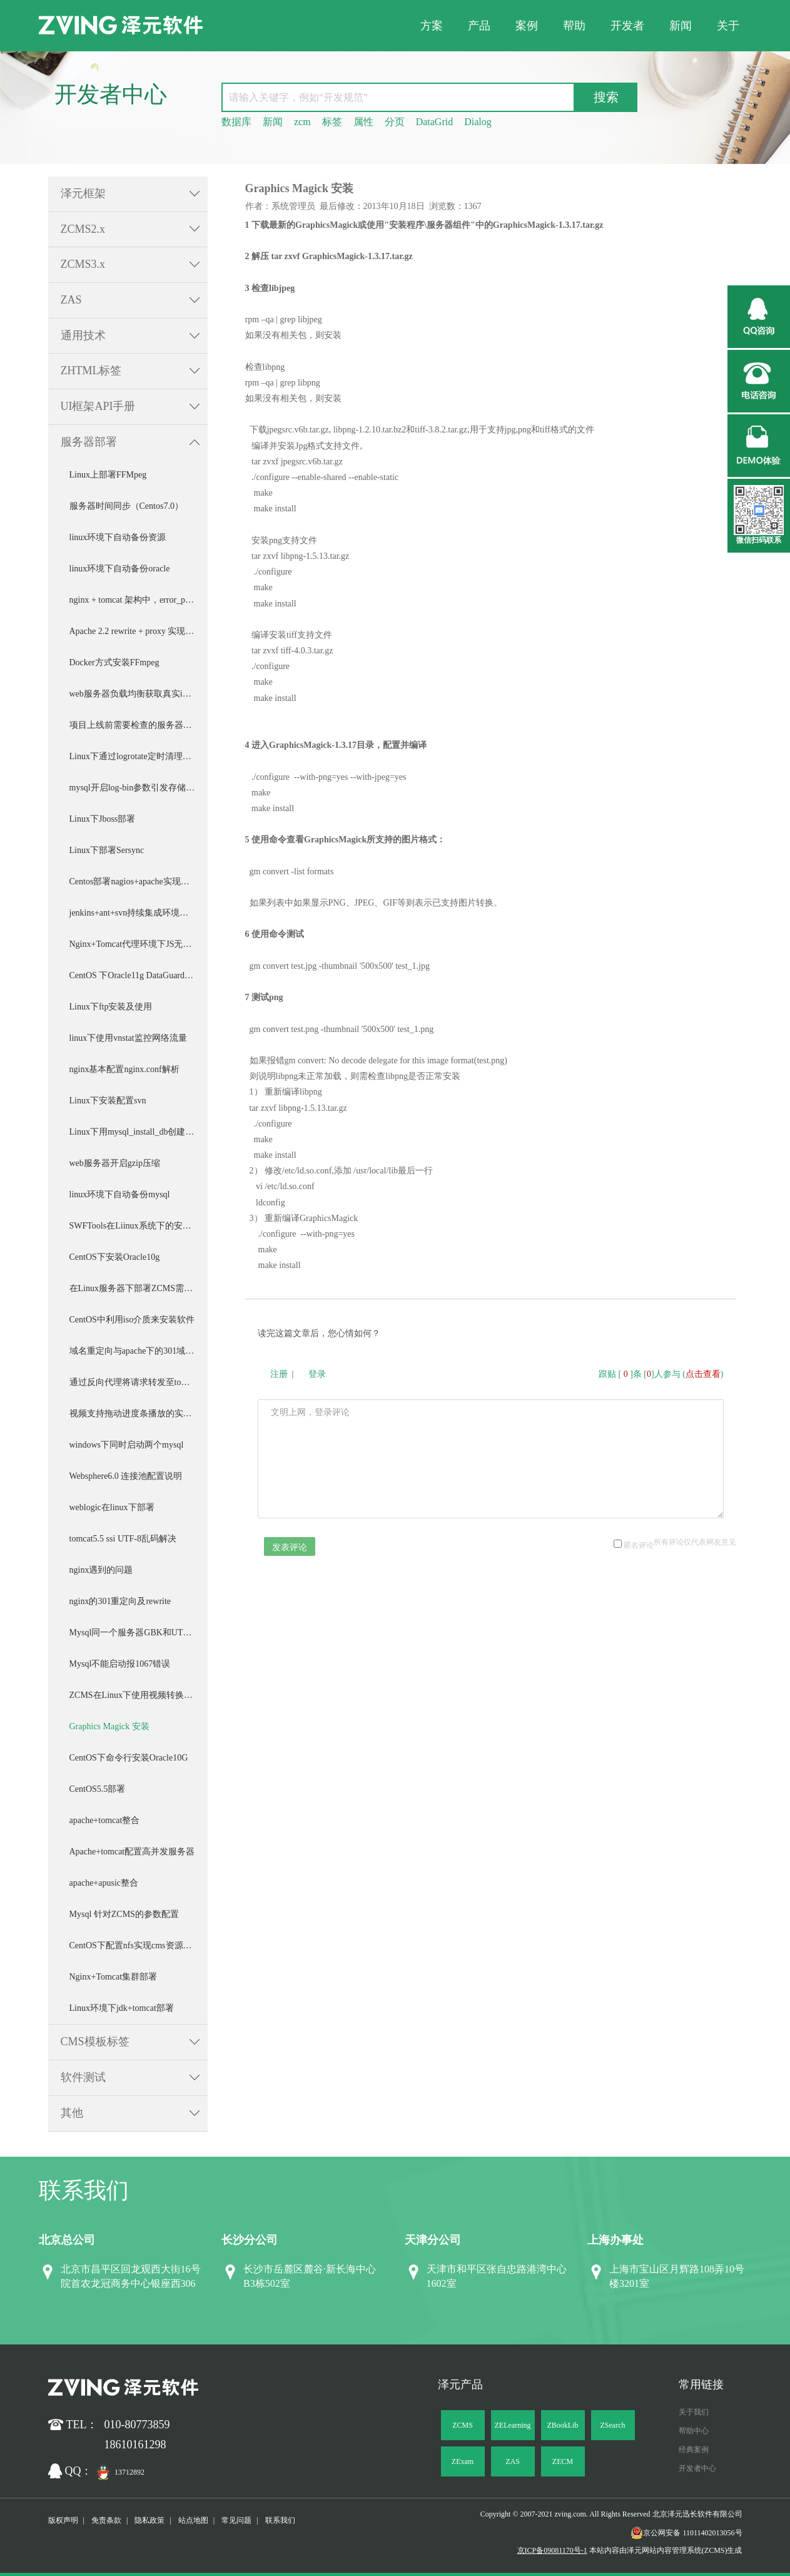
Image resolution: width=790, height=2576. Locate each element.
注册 (279, 1374)
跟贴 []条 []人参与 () (661, 1374)
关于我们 (694, 2412)
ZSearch (612, 2425)
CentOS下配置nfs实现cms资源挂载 (135, 1945)
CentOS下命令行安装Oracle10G (128, 1757)
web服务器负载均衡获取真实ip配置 (137, 693)
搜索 (606, 97)
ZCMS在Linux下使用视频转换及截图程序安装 (138, 1695)
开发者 (627, 25)
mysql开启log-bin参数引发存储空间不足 (138, 787)
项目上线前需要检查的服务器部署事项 (138, 725)
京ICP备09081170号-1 (552, 2550)
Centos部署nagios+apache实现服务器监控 (138, 881)
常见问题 (236, 2520)
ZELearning (513, 2425)
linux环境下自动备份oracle (119, 568)
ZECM (562, 2461)
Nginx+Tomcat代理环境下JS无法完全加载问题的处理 (138, 944)
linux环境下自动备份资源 (117, 537)
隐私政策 (149, 2520)
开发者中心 (697, 2468)
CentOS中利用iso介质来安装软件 (132, 1319)
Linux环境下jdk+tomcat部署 (121, 2008)
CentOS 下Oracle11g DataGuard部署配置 (138, 975)
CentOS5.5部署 (97, 1789)
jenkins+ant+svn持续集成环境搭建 (133, 912)
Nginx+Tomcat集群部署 (113, 1976)
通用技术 (83, 335)
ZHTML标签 (91, 370)
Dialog (478, 121)
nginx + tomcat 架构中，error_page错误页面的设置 (138, 600)
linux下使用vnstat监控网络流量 (128, 1038)
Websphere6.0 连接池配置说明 (126, 1476)
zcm (302, 121)
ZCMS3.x (83, 264)
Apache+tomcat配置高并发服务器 (132, 1851)
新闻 (680, 25)
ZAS (71, 300)
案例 (526, 25)
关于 (728, 25)
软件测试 (83, 2077)
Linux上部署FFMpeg (108, 474)
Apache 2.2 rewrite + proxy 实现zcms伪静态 (138, 631)
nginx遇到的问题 (101, 1570)
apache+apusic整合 (104, 1883)
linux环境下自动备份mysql (119, 1194)
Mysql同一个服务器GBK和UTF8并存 (138, 1632)
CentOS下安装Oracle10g (114, 1257)
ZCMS (462, 2425)
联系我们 (280, 2520)
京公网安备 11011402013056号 (686, 2533)
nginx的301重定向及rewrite (120, 1601)
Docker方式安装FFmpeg (114, 662)
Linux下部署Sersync (106, 850)
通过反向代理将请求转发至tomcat (133, 1382)
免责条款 (106, 2520)
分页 (395, 121)
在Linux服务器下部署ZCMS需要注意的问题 (138, 1288)
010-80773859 (137, 2424)
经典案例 (694, 2449)
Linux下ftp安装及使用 (111, 1006)
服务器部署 (89, 442)
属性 (363, 121)
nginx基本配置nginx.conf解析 (124, 1069)
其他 (72, 2113)
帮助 (574, 25)
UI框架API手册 (98, 406)
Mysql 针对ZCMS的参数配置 (124, 1914)
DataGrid (434, 121)
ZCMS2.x (83, 229)
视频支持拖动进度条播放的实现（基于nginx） (138, 1413)
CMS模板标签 (95, 2041)
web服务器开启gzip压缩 (114, 1163)
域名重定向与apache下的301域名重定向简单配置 (138, 1351)
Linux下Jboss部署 (102, 819)
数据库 (236, 121)
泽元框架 (83, 193)
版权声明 (63, 2520)
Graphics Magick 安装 (109, 1726)
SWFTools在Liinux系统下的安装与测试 (138, 1225)
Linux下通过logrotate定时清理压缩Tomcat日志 (138, 756)
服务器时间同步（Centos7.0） (126, 506)
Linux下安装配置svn (107, 1100)
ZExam (462, 2461)
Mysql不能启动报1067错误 (120, 1664)
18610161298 (135, 2444)
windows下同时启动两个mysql (126, 1444)
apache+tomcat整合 (104, 1820)
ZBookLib (563, 2425)
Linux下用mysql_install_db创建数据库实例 (138, 1132)
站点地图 (193, 2520)
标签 (332, 121)
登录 (317, 1374)
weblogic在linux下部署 (111, 1507)
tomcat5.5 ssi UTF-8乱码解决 (123, 1538)
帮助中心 (694, 2430)
